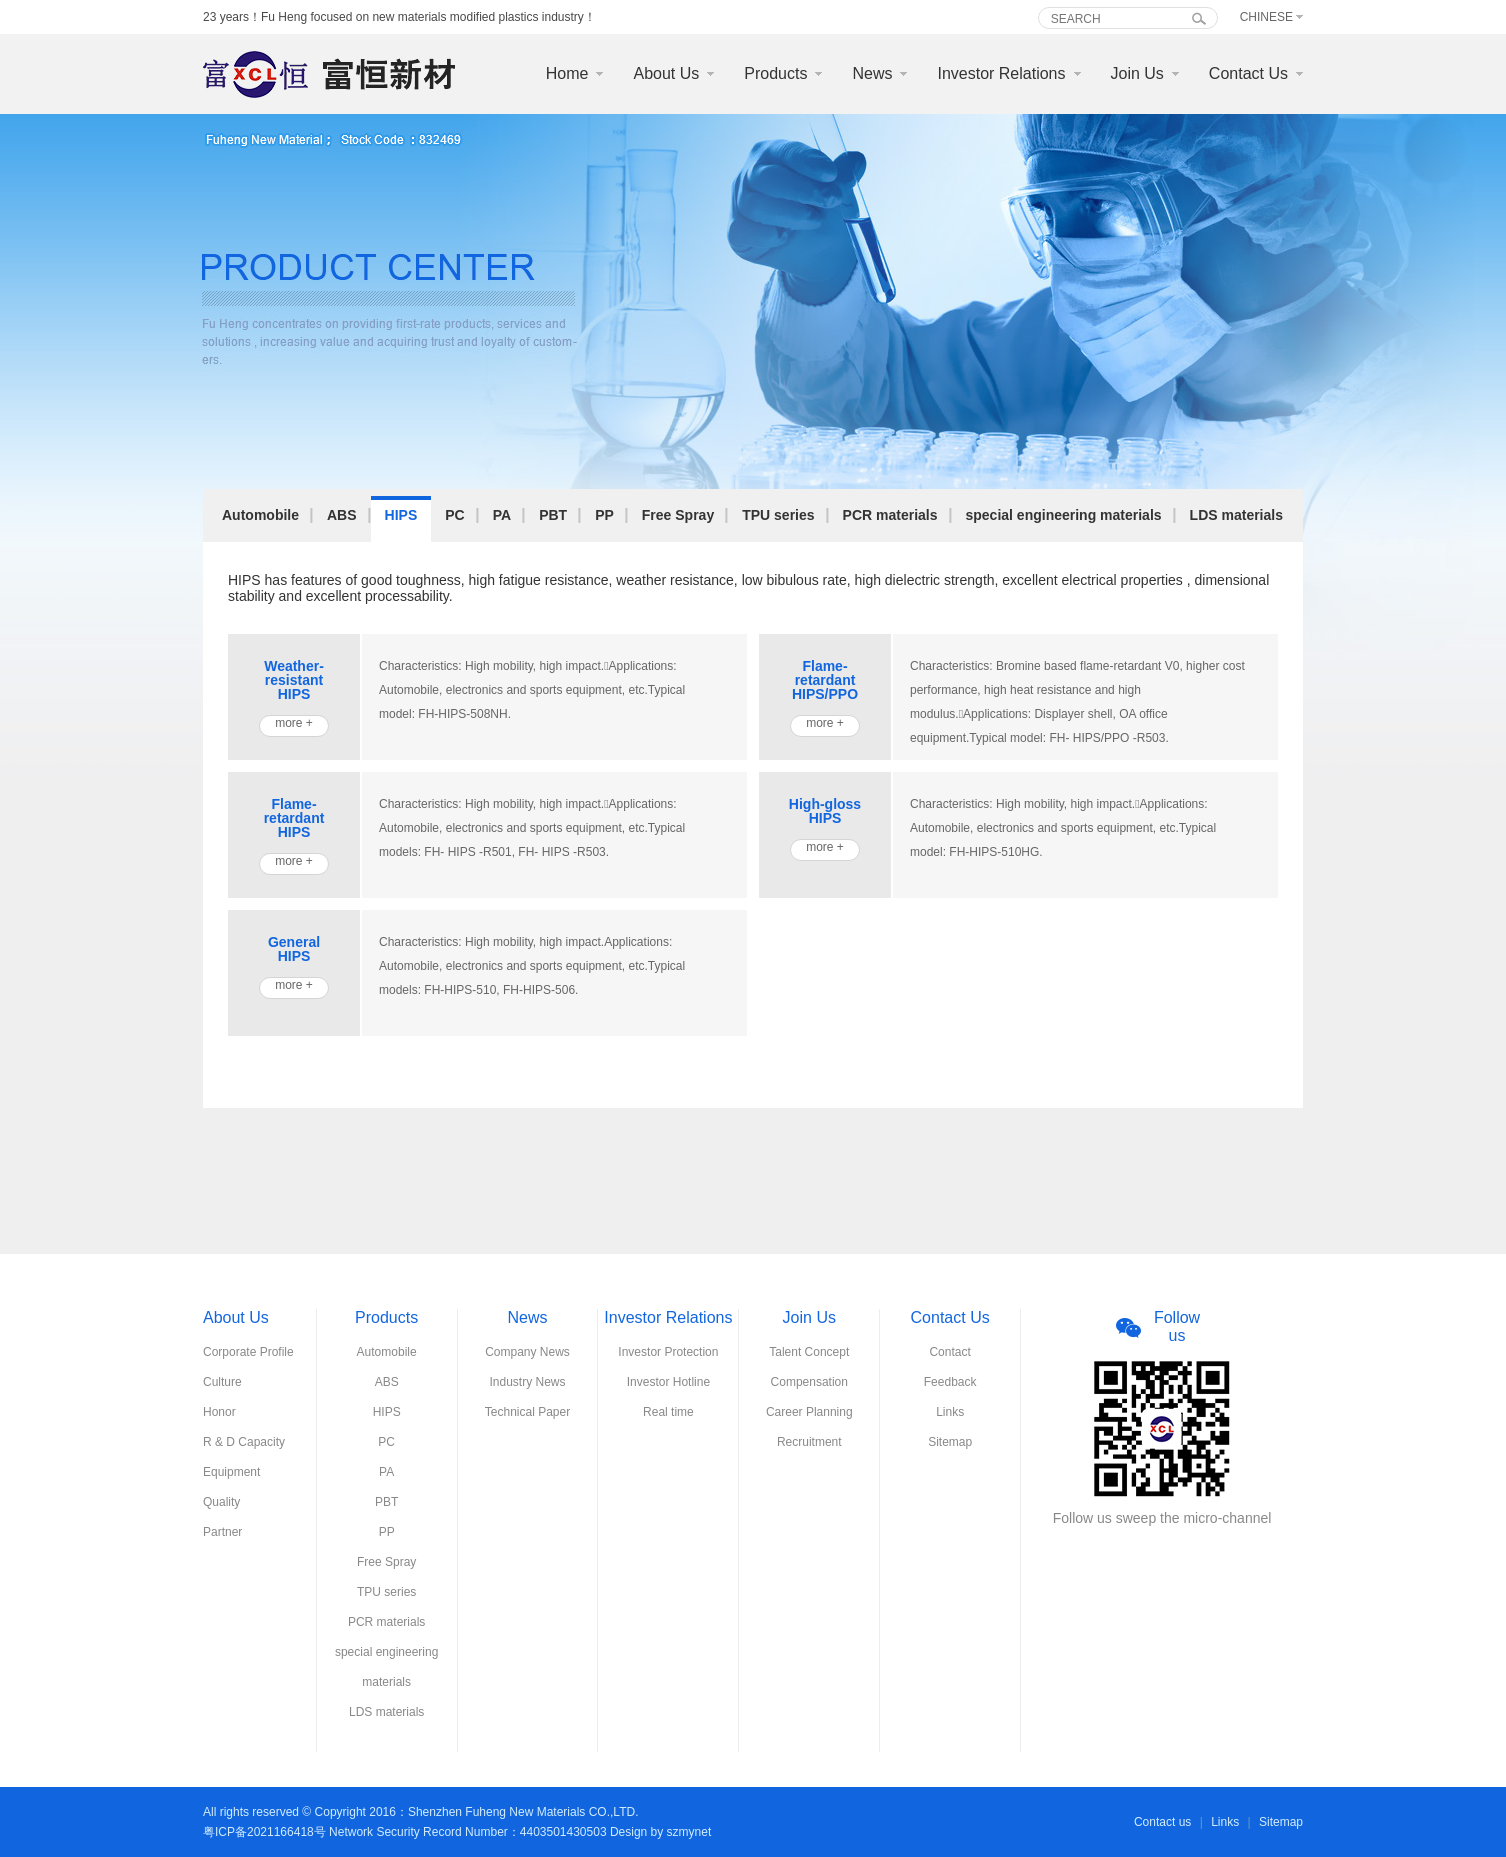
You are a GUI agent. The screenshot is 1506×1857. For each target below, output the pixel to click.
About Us (666, 73)
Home (567, 73)
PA (502, 515)
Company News (527, 1352)
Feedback (950, 1382)
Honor (219, 1412)
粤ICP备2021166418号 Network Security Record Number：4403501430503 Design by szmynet (457, 1832)
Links (950, 1412)
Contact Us (1248, 73)
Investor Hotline (668, 1382)
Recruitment (809, 1442)
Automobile (260, 515)
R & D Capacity (244, 1442)
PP (604, 515)
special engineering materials (1064, 515)
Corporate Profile (248, 1352)
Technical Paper (527, 1412)
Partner (222, 1532)
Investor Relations (1001, 73)
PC (454, 515)
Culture (222, 1382)
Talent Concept (809, 1352)
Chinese (1266, 17)
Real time (668, 1412)
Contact (949, 1352)
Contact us (1162, 1822)
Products (775, 73)
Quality (221, 1502)
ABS (342, 515)
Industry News (528, 1382)
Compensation (809, 1382)
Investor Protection (668, 1352)
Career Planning (809, 1412)
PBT (553, 515)
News (872, 73)
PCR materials (890, 515)
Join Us (1137, 73)
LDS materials (1236, 515)
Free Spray (678, 515)
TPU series (778, 515)
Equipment (231, 1472)
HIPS (401, 515)
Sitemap (950, 1442)
